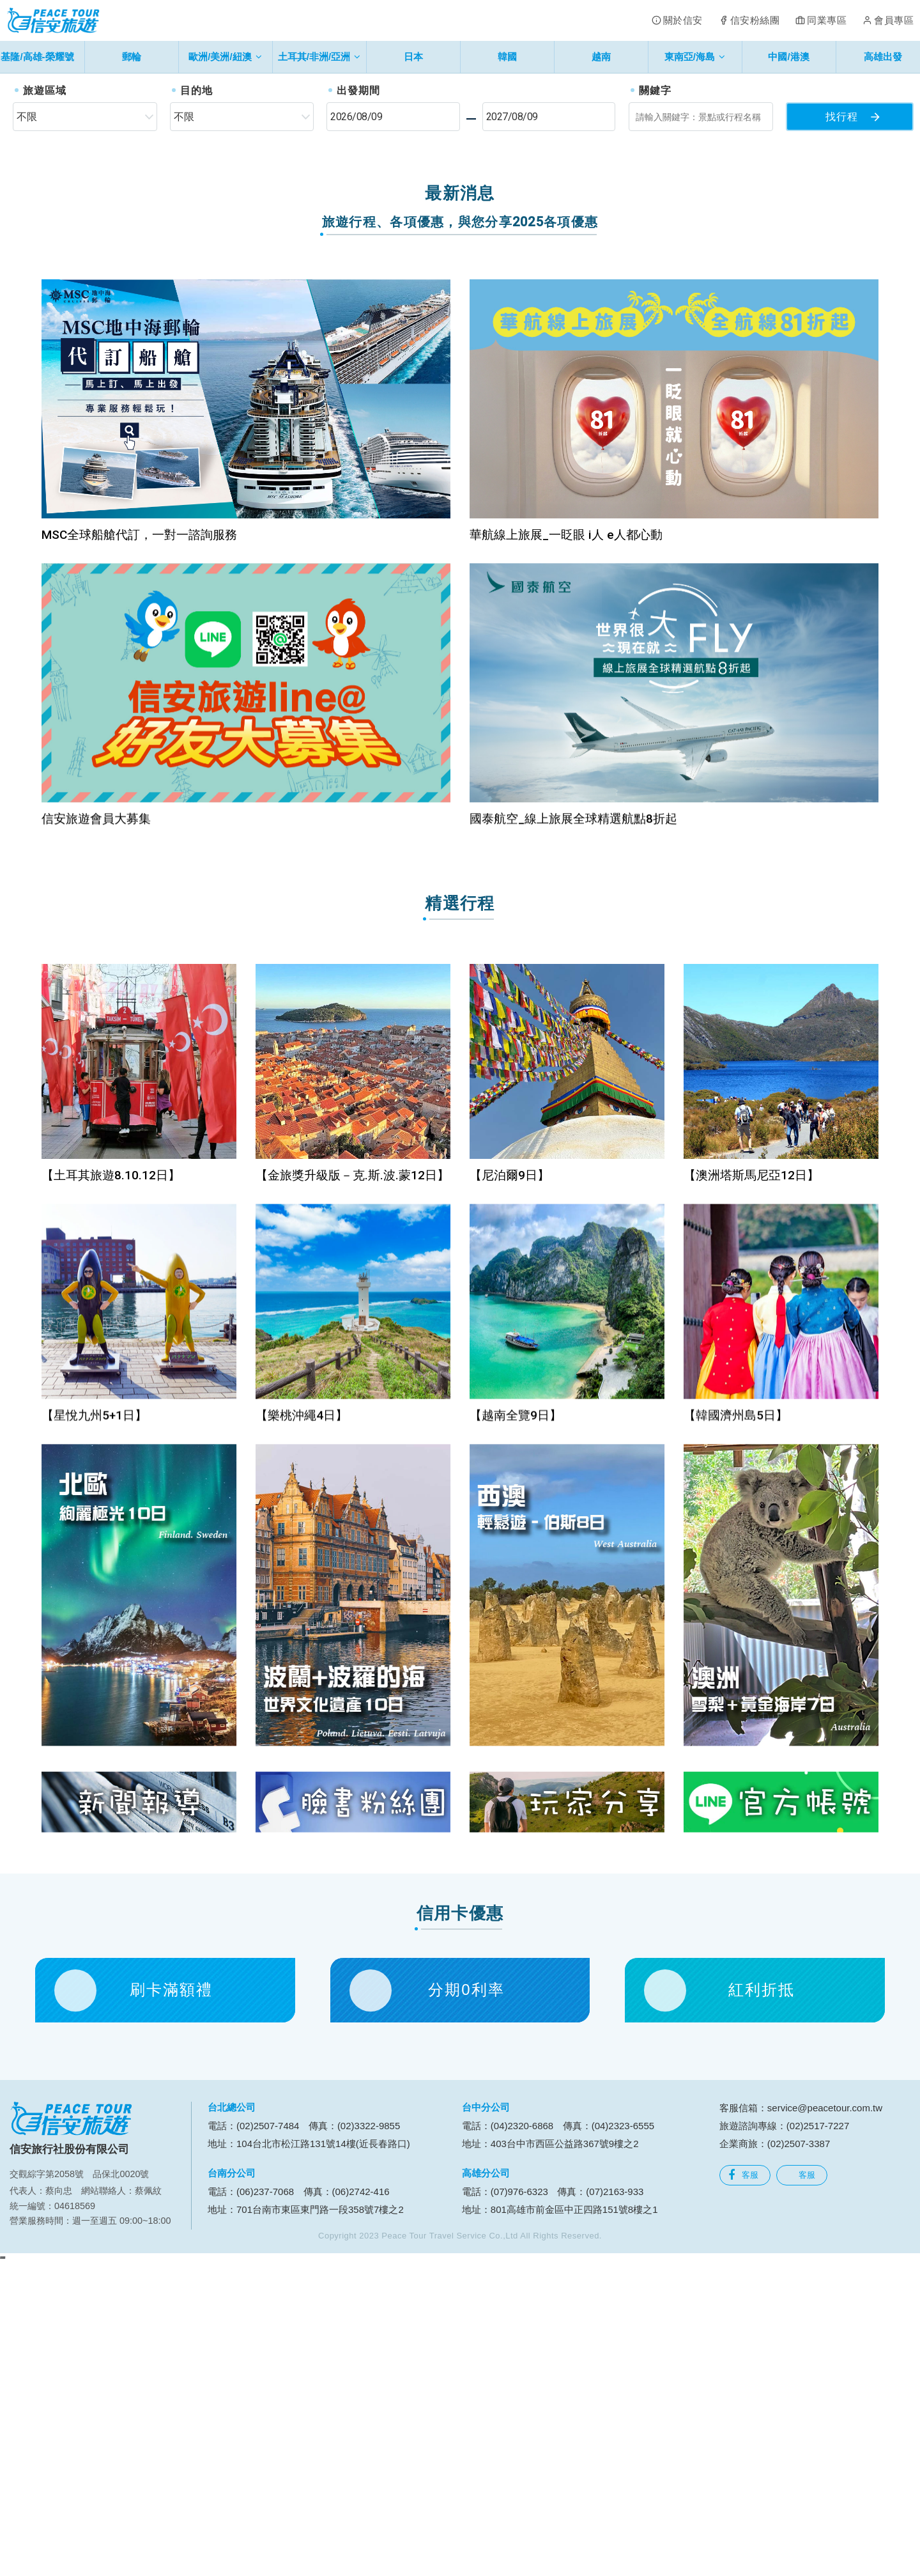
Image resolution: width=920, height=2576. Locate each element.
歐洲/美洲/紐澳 (225, 56)
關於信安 (683, 20)
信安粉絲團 (755, 20)
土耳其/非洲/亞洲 (319, 56)
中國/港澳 (788, 56)
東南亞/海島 (694, 56)
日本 (413, 56)
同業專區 (827, 20)
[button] (46, 223)
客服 (743, 2482)
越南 (601, 56)
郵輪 (131, 56)
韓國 (507, 56)
